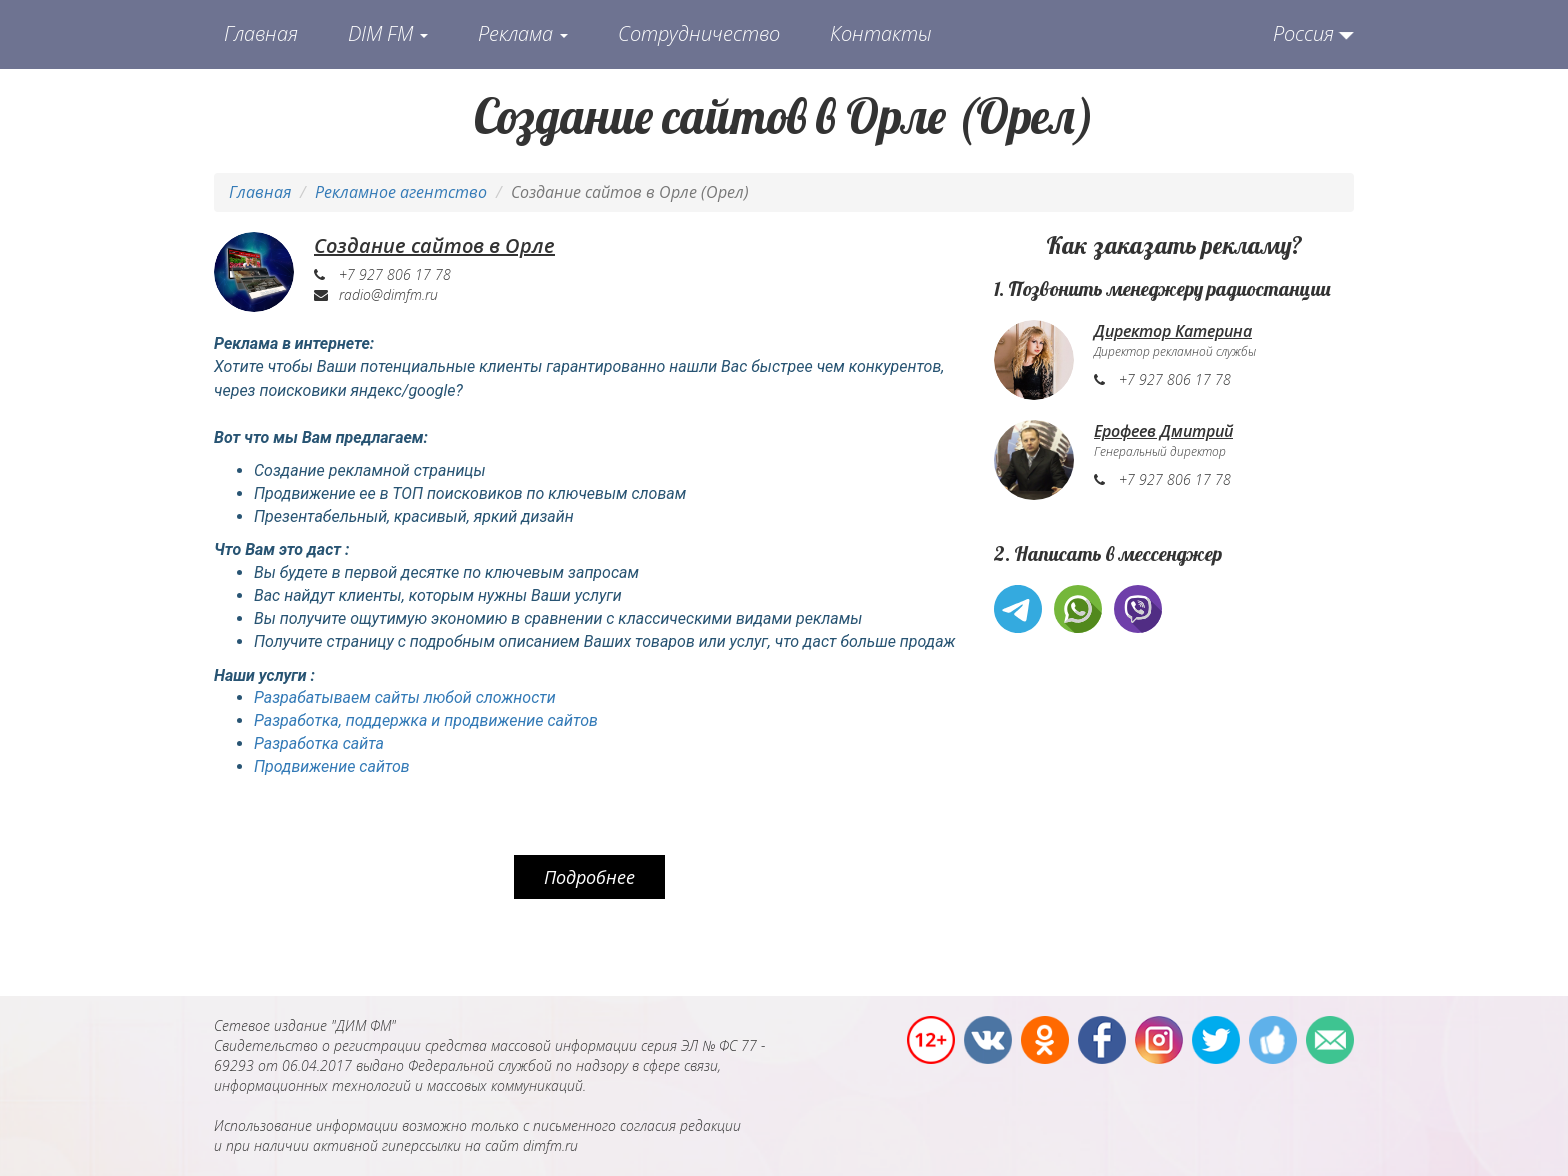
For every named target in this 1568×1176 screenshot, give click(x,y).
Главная (261, 33)
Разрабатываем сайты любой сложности (405, 697)
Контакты (881, 33)
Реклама (523, 33)
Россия (1303, 33)
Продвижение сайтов (332, 766)
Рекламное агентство (401, 192)
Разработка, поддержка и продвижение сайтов (426, 720)
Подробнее (589, 877)
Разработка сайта (319, 743)
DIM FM (388, 33)
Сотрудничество (699, 33)
